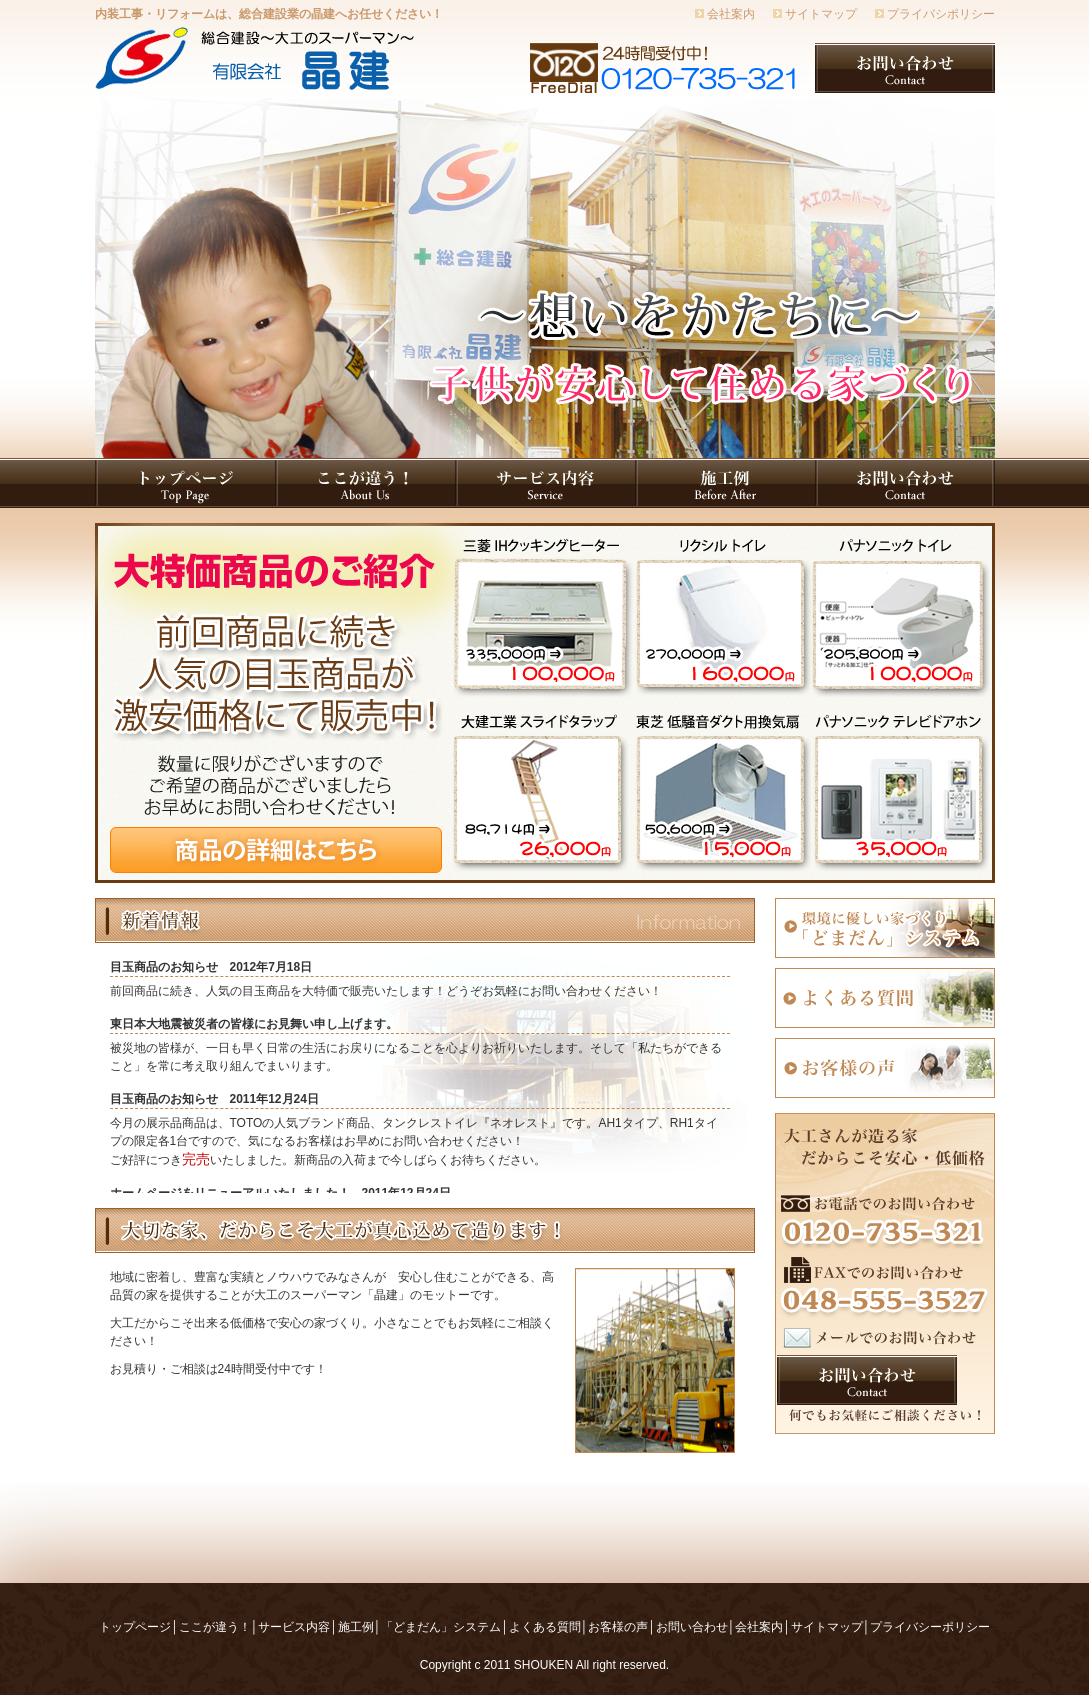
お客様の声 (618, 1627)
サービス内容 (294, 1627)
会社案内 (731, 14)
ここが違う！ (215, 1627)
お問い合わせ (692, 1627)
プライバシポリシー (941, 14)
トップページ (135, 1627)
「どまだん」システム (441, 1627)
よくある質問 (545, 1627)
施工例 (356, 1627)
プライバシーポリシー (930, 1627)
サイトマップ (821, 14)
